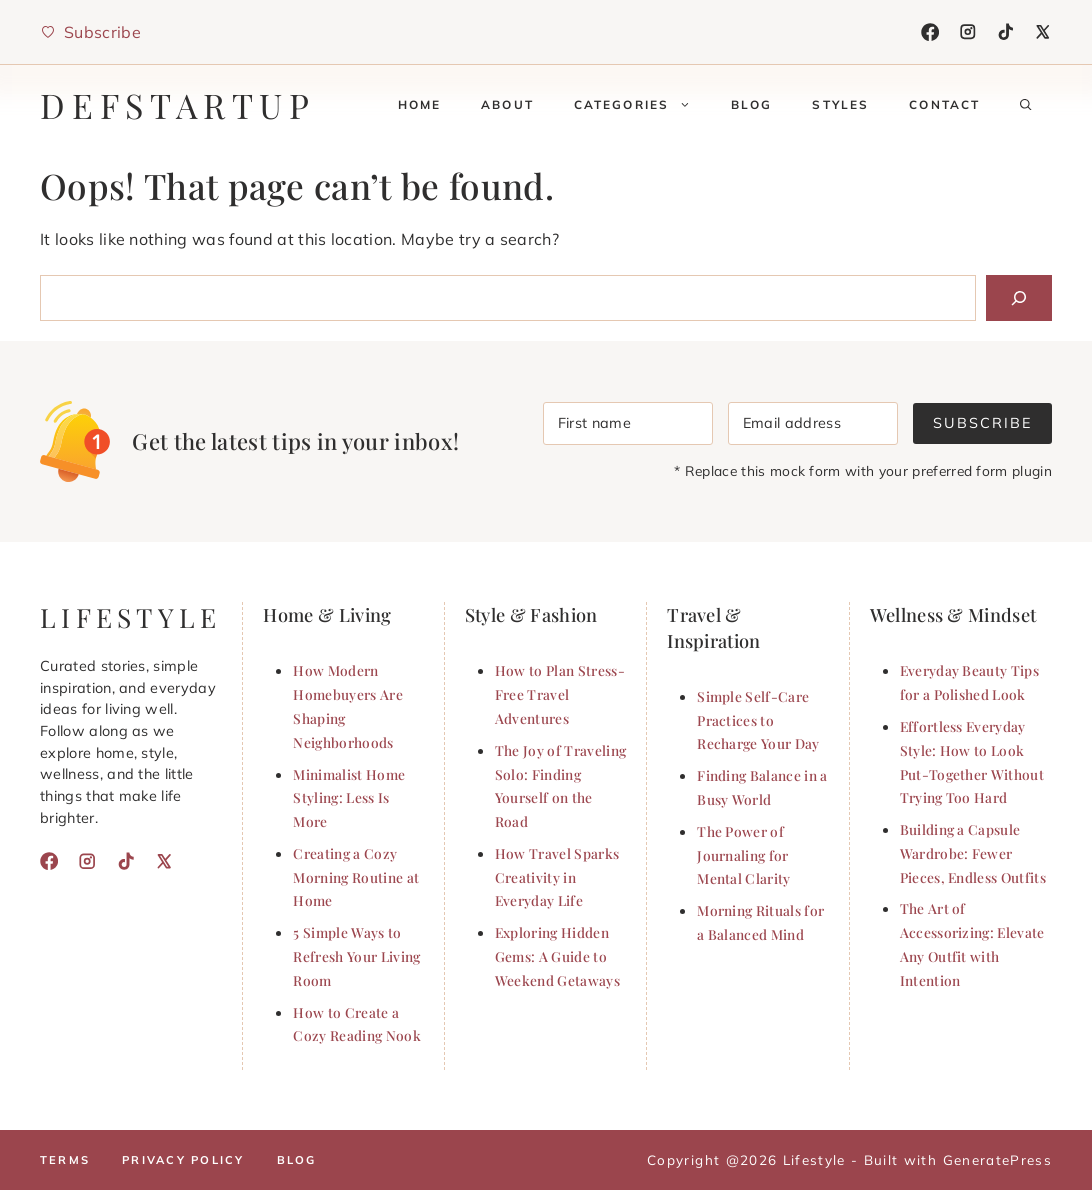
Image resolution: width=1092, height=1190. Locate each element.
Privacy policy (183, 1160)
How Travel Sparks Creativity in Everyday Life (557, 877)
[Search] (1019, 298)
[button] (1026, 105)
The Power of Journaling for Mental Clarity (743, 855)
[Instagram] (968, 32)
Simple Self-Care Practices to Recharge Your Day (758, 720)
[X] (1043, 32)
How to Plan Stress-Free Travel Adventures (560, 694)
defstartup (178, 105)
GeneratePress (997, 1159)
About (507, 104)
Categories (642, 105)
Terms (65, 1160)
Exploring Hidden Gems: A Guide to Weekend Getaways (557, 956)
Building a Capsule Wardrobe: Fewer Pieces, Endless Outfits (973, 853)
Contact (944, 104)
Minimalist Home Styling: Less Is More (349, 798)
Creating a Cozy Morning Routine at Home (356, 877)
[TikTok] (1006, 32)
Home (420, 104)
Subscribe (982, 423)
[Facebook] (930, 32)
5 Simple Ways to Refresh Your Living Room (356, 956)
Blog (752, 104)
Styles (840, 104)
